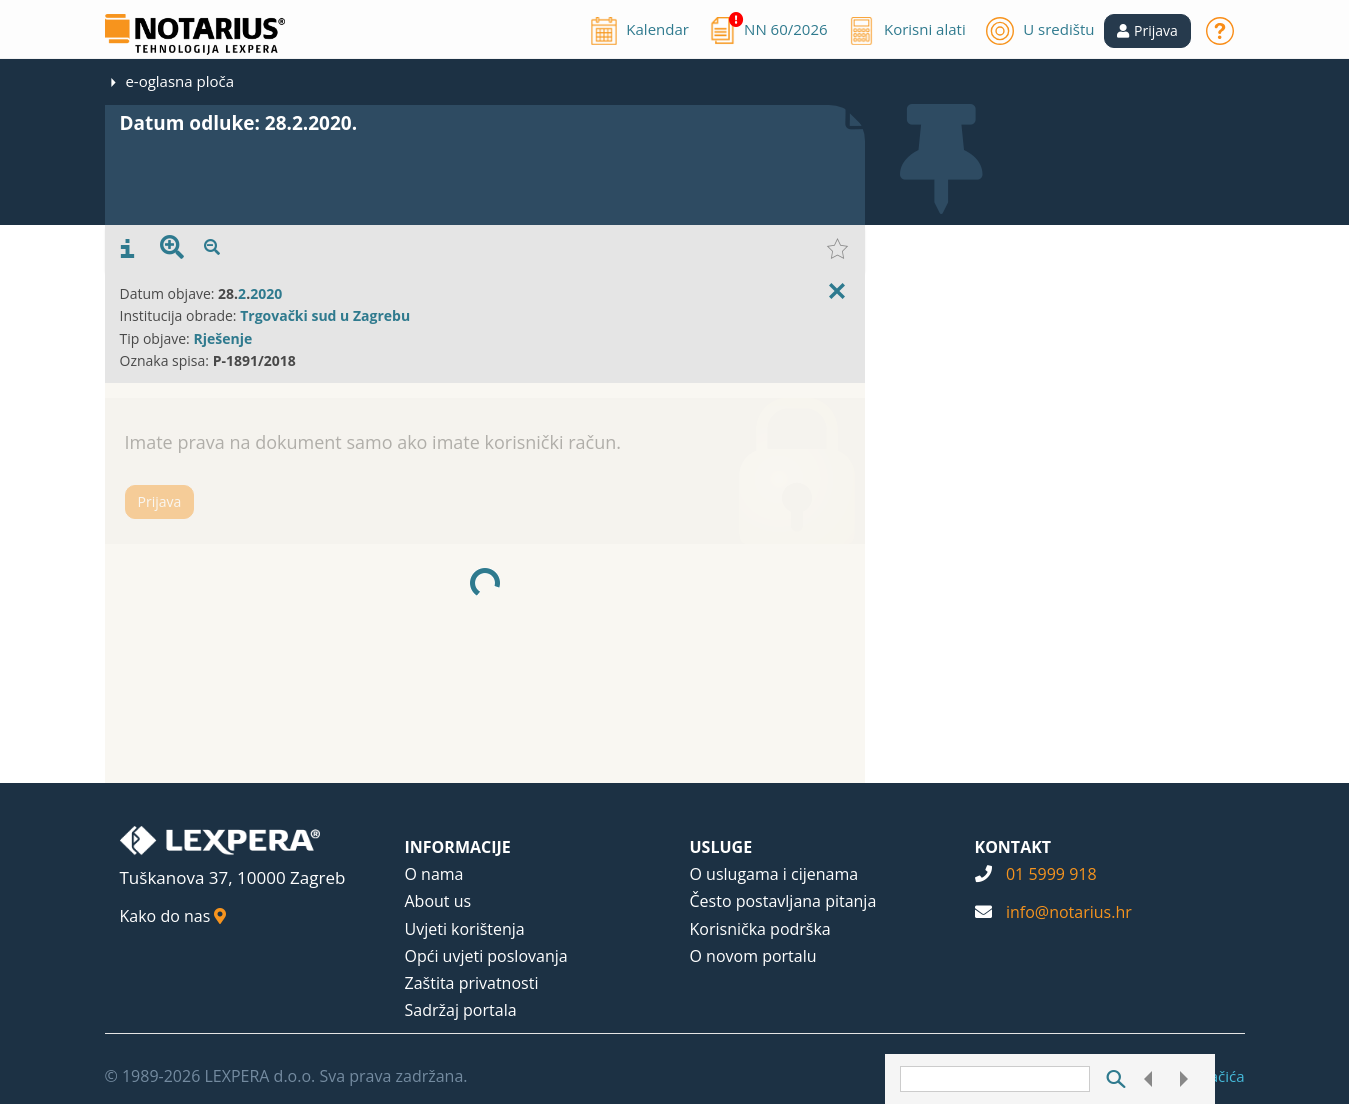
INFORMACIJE (458, 847)
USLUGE (721, 847)
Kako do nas (173, 916)
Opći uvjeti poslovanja (486, 956)
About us (438, 901)
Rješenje (222, 338)
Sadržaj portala (461, 1010)
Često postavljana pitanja (783, 901)
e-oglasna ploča (179, 81)
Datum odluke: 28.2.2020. (239, 123)
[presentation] (127, 249)
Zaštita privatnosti (472, 983)
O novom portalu (753, 956)
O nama (434, 874)
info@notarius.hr (1069, 912)
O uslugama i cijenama (774, 874)
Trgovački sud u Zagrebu (325, 315)
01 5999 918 (1051, 874)
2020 (266, 293)
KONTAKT (1013, 847)
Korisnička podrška (760, 929)
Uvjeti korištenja (465, 929)
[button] (1147, 31)
